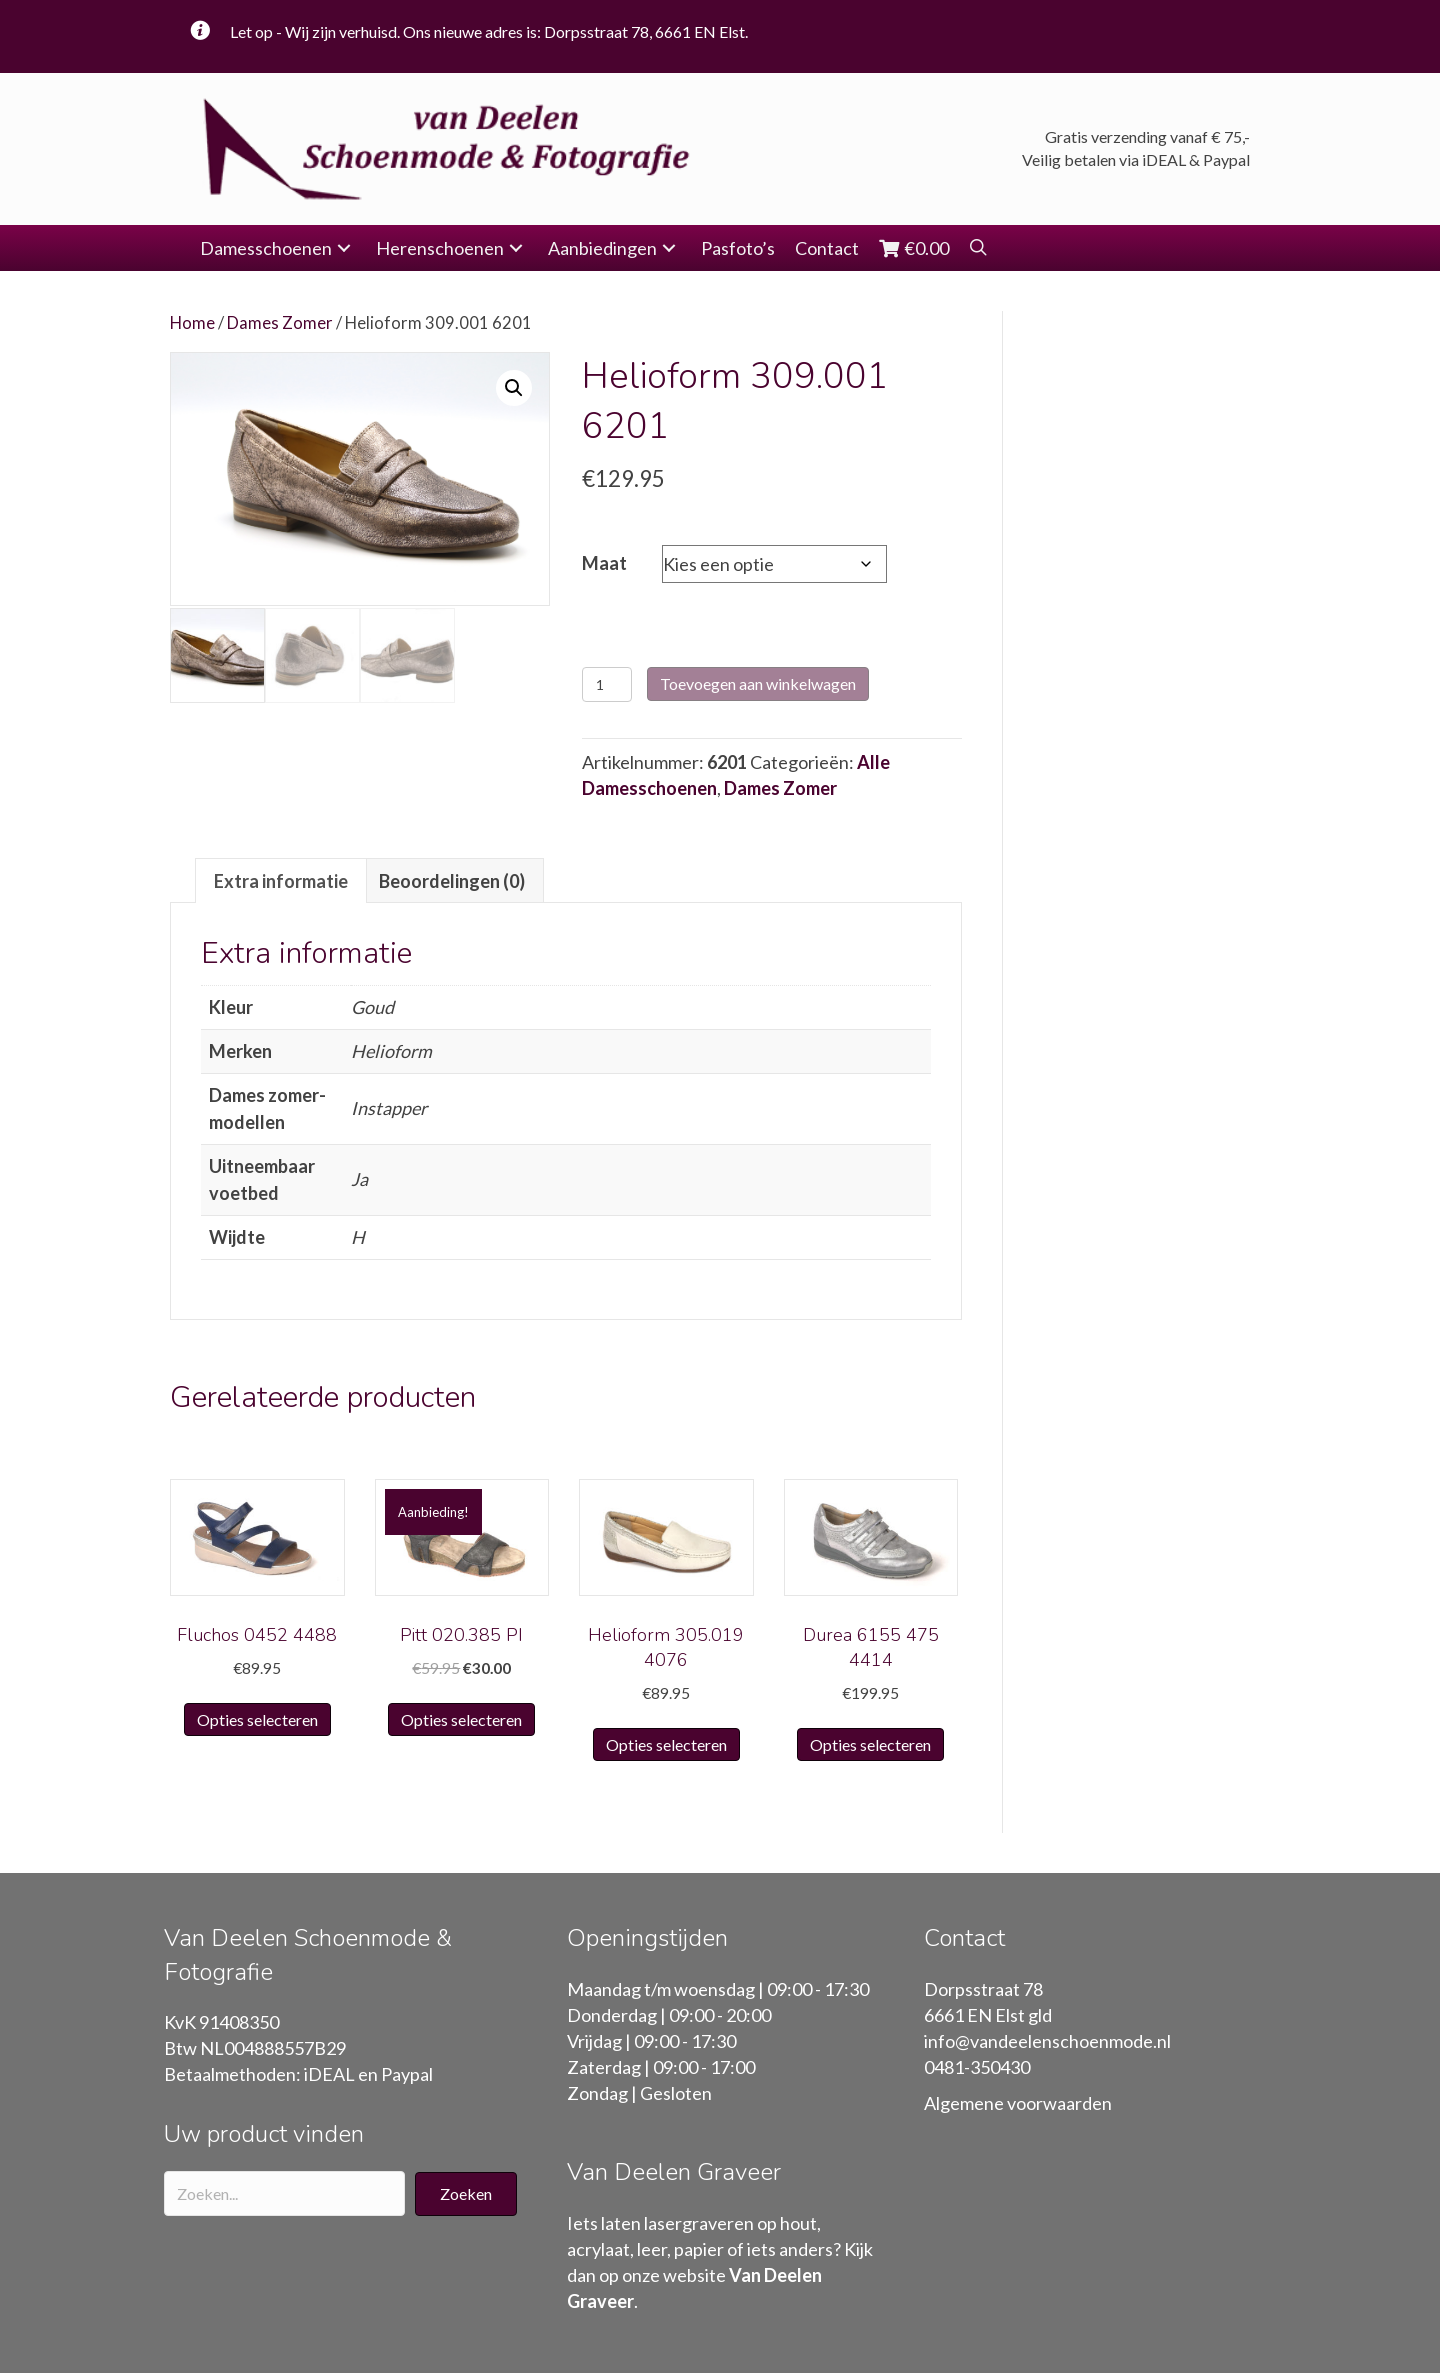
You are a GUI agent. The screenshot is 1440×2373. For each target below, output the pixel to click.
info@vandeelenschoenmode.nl (1047, 2041)
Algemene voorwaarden (1018, 2103)
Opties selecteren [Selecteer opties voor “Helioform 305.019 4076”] (666, 1744)
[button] (344, 248)
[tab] (281, 880)
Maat (604, 563)
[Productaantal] (607, 684)
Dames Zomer (280, 323)
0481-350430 (977, 2067)
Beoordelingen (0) (452, 881)
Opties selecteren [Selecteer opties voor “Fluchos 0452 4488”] (257, 1719)
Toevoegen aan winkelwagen (758, 683)
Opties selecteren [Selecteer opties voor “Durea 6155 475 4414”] (870, 1744)
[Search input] (284, 2193)
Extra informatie (281, 881)
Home (192, 323)
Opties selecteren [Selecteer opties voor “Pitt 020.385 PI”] (461, 1719)
